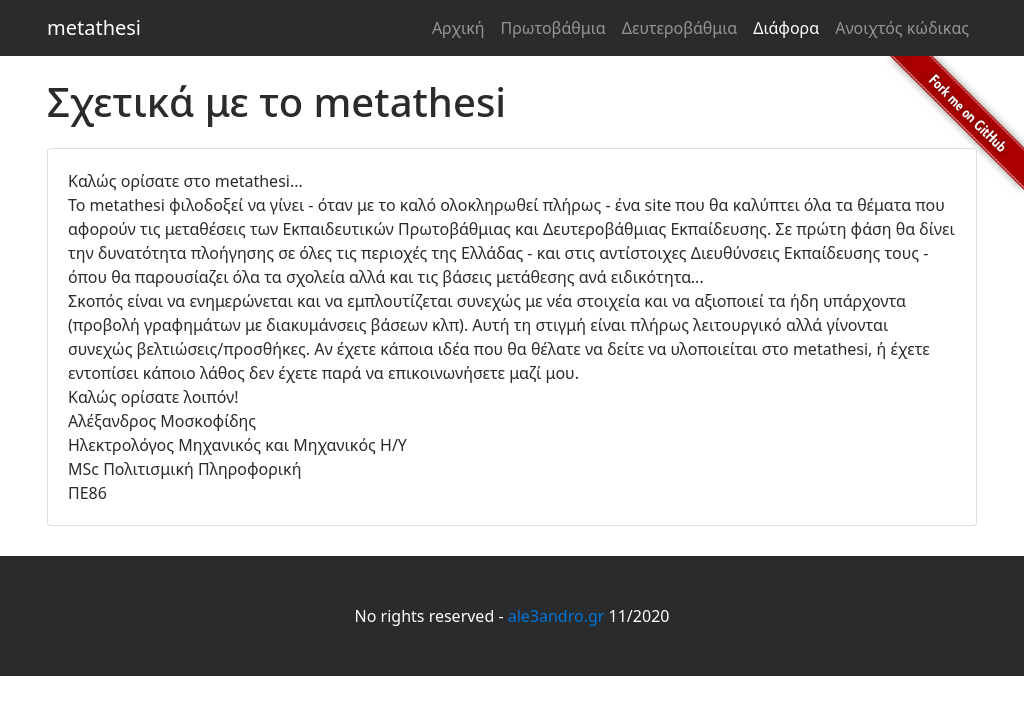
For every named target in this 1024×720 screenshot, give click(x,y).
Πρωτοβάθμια (552, 28)
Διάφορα (786, 28)
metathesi (94, 27)
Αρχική (458, 28)
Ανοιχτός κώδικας (902, 28)
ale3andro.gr (556, 616)
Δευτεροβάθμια (680, 28)
